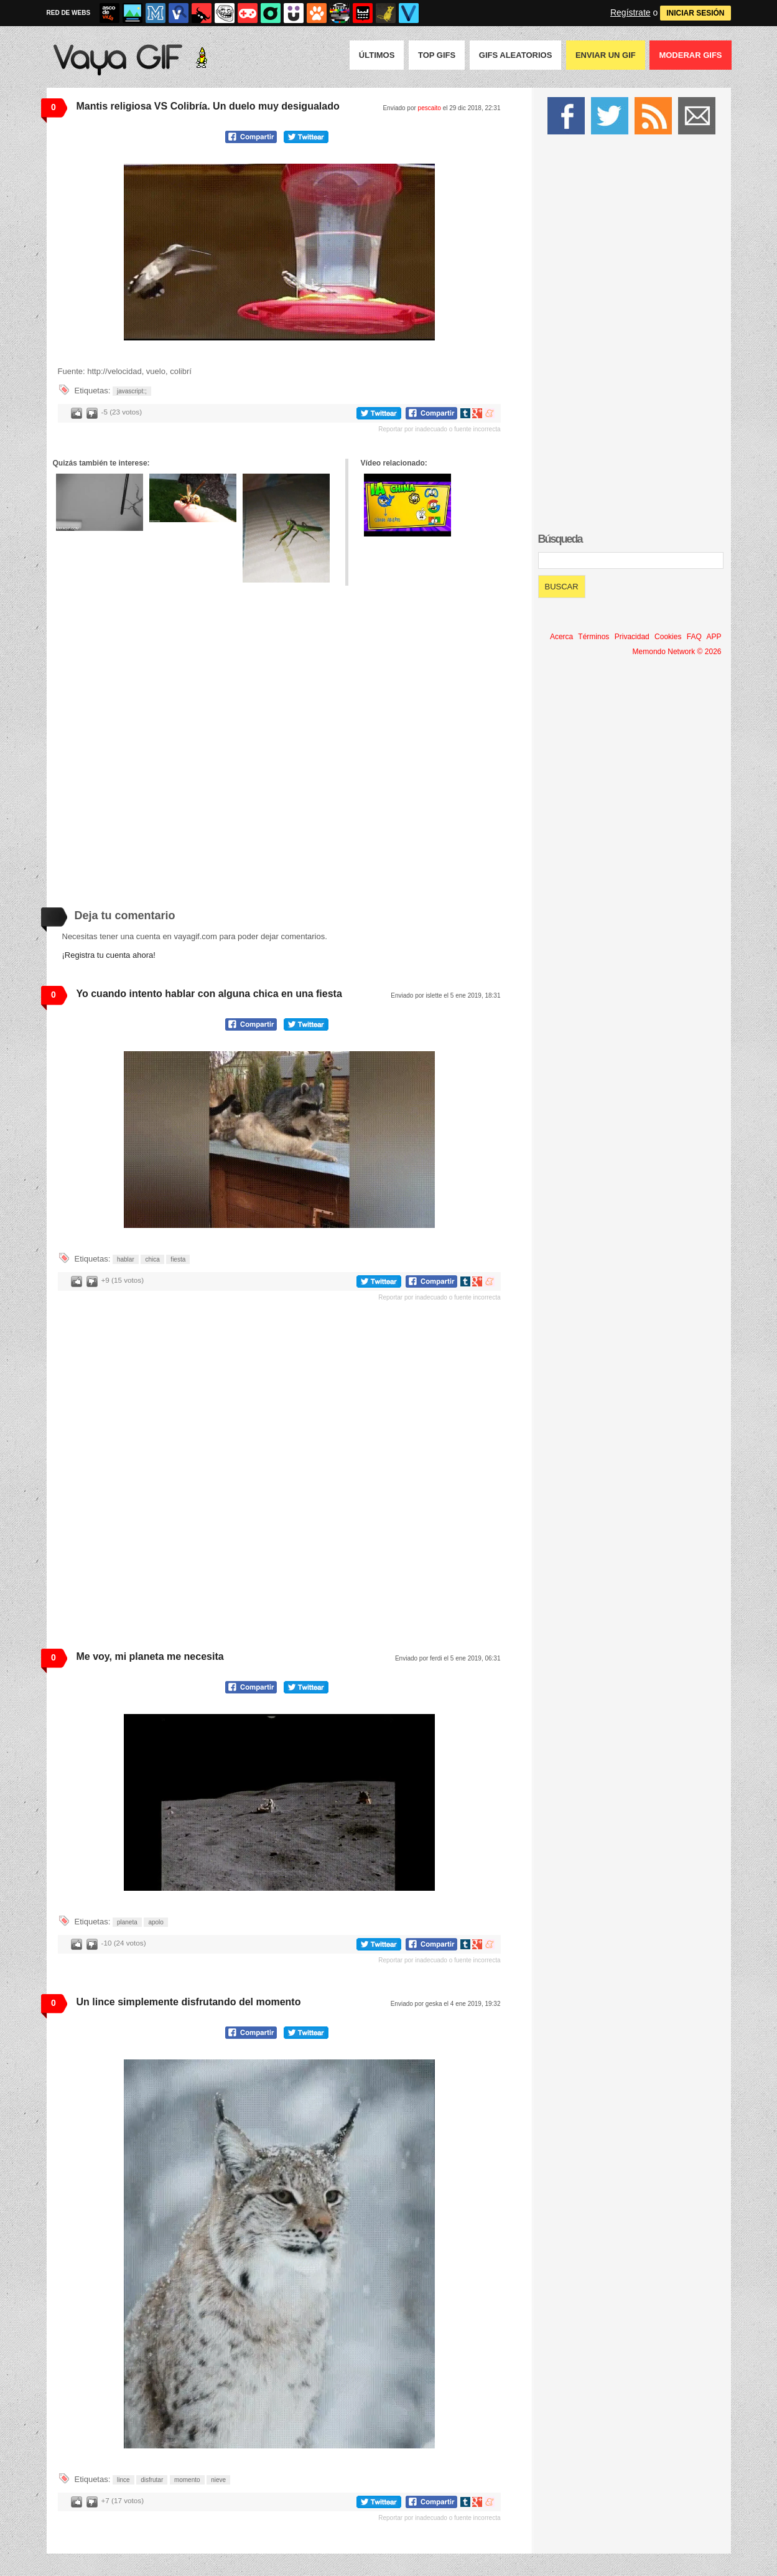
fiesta (177, 1259)
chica (152, 1259)
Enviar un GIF (605, 55)
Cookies (667, 636)
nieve (218, 2479)
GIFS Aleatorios (515, 55)
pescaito (429, 108)
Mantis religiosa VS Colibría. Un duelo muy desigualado (208, 106)
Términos (593, 636)
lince (123, 2479)
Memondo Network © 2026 (677, 651)
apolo (155, 1922)
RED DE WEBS (69, 12)
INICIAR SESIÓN (695, 13)
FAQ (694, 636)
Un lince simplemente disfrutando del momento (189, 2002)
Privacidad (632, 636)
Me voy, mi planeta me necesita (150, 1656)
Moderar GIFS (690, 55)
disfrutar (152, 2479)
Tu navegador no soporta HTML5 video (279, 252)
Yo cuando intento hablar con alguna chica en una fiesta (209, 993)
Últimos (377, 55)
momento (187, 2479)
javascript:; (132, 391)
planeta (127, 1922)
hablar (125, 1259)
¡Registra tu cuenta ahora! (109, 955)
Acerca (561, 636)
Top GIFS (436, 55)
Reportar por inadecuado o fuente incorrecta (439, 429)
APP (713, 636)
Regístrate (630, 12)
